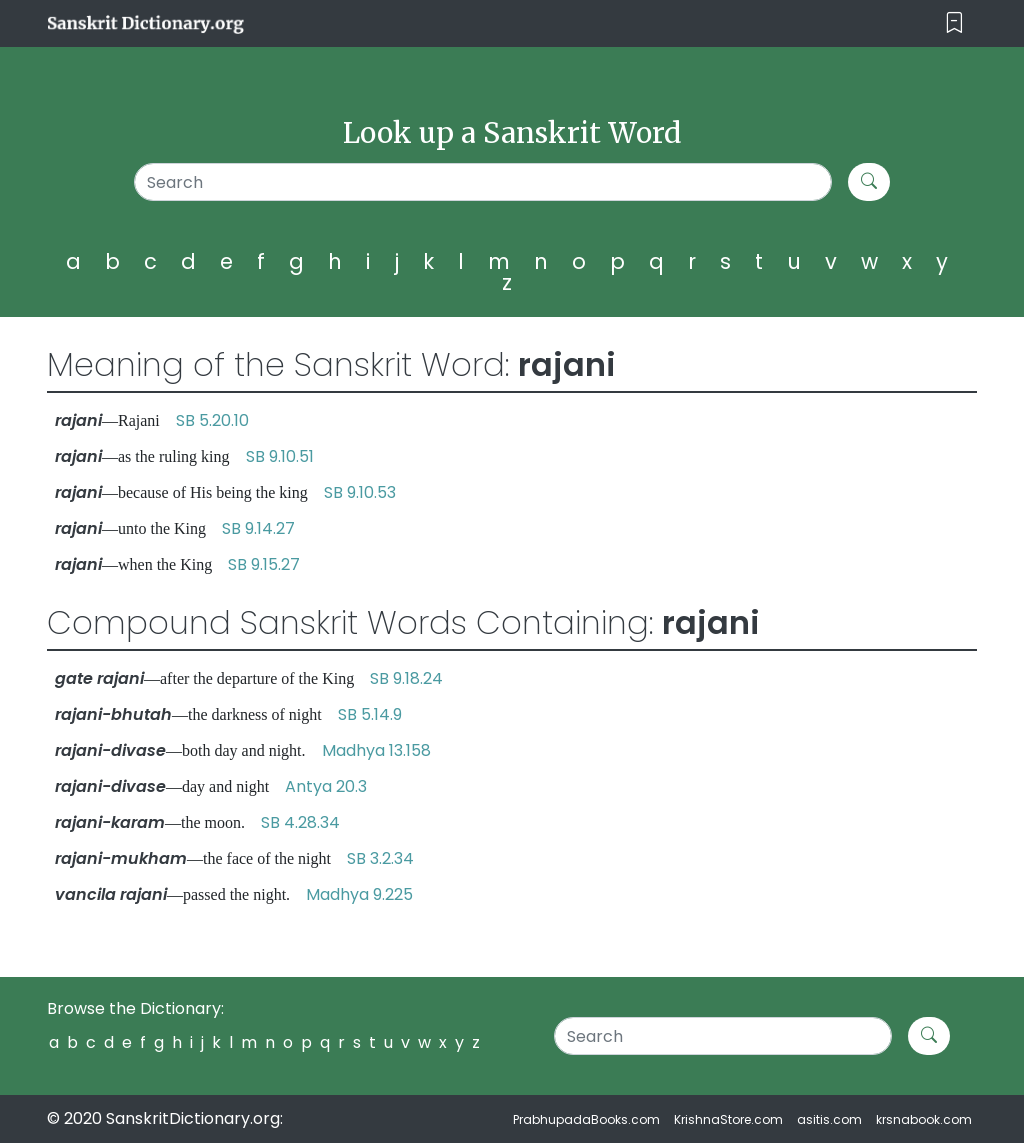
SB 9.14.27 (258, 528)
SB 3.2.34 (380, 858)
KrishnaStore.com (728, 1119)
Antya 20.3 (326, 786)
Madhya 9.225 (359, 894)
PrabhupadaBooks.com (586, 1119)
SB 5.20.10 (212, 420)
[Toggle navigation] (954, 23)
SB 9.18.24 (406, 678)
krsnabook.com (924, 1119)
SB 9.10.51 (280, 456)
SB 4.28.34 (300, 822)
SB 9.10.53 (360, 492)
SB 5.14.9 (370, 714)
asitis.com (829, 1119)
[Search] (483, 182)
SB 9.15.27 (264, 564)
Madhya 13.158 (376, 750)
